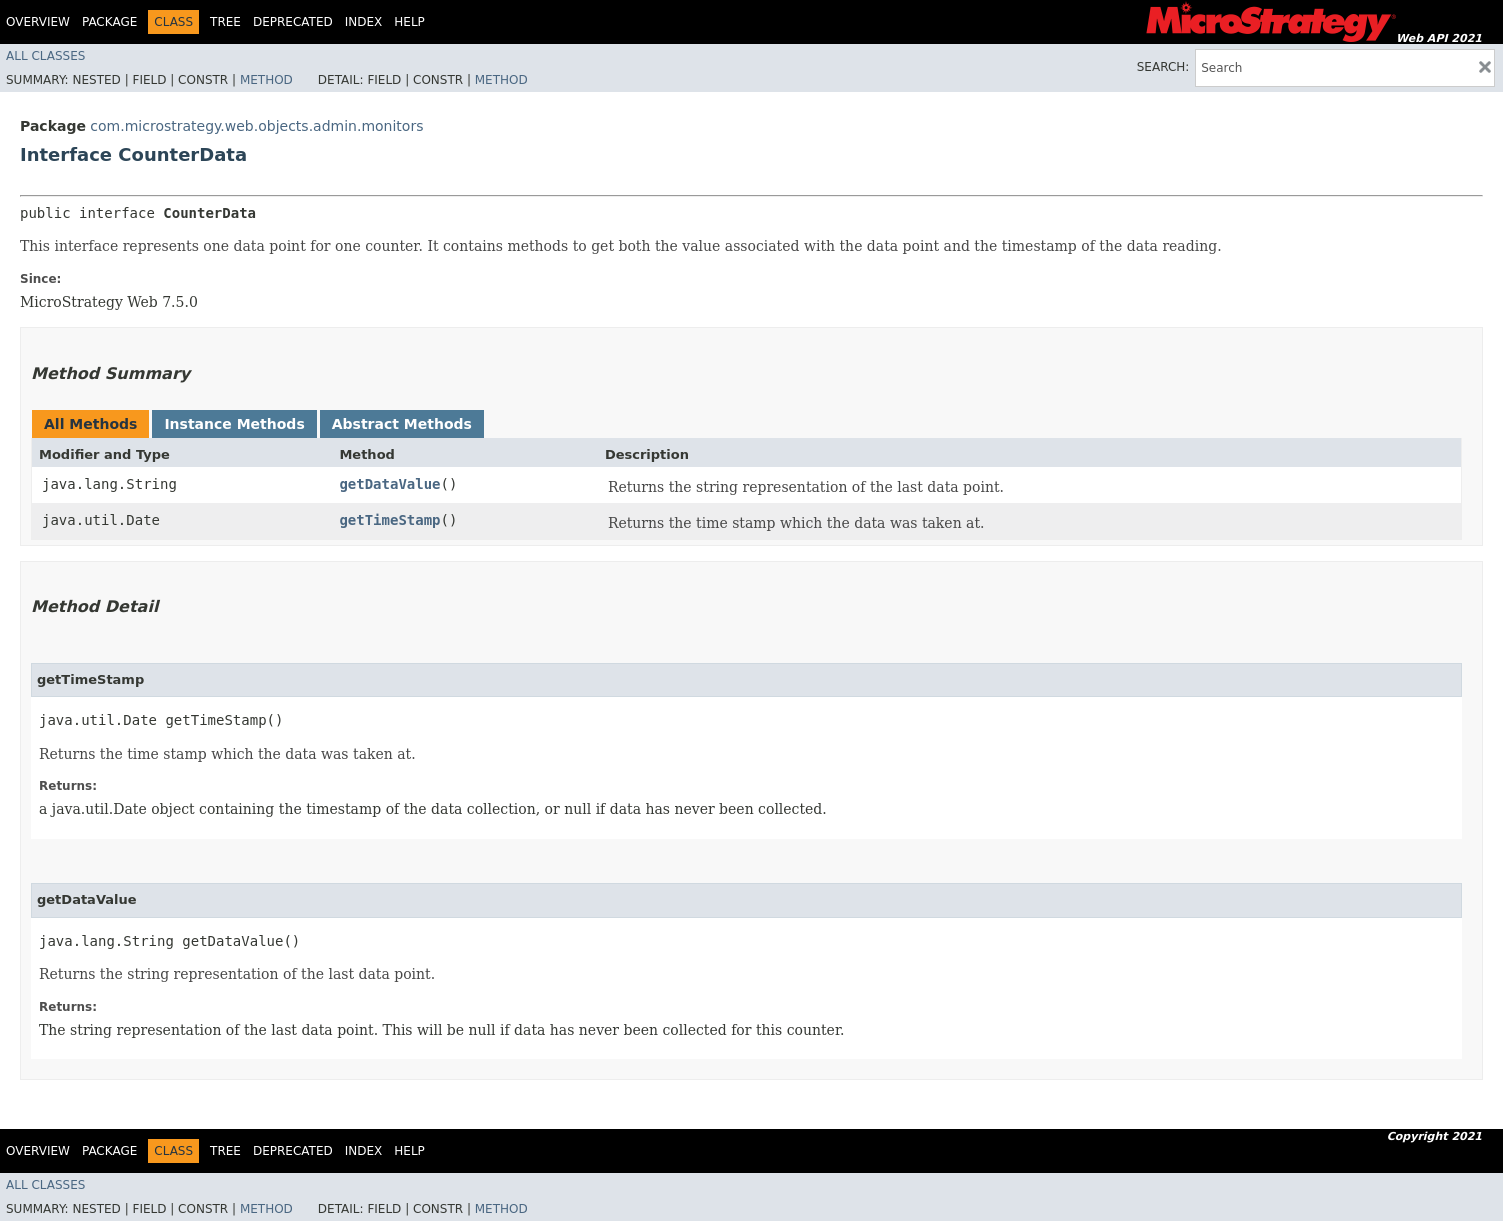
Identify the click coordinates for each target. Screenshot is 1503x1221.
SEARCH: (1163, 67)
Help (409, 22)
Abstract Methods (402, 424)
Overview (38, 22)
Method (266, 80)
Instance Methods (234, 424)
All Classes (45, 56)
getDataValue (389, 484)
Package (109, 22)
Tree (225, 22)
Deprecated (293, 22)
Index (364, 22)
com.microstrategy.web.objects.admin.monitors (256, 126)
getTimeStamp (389, 520)
